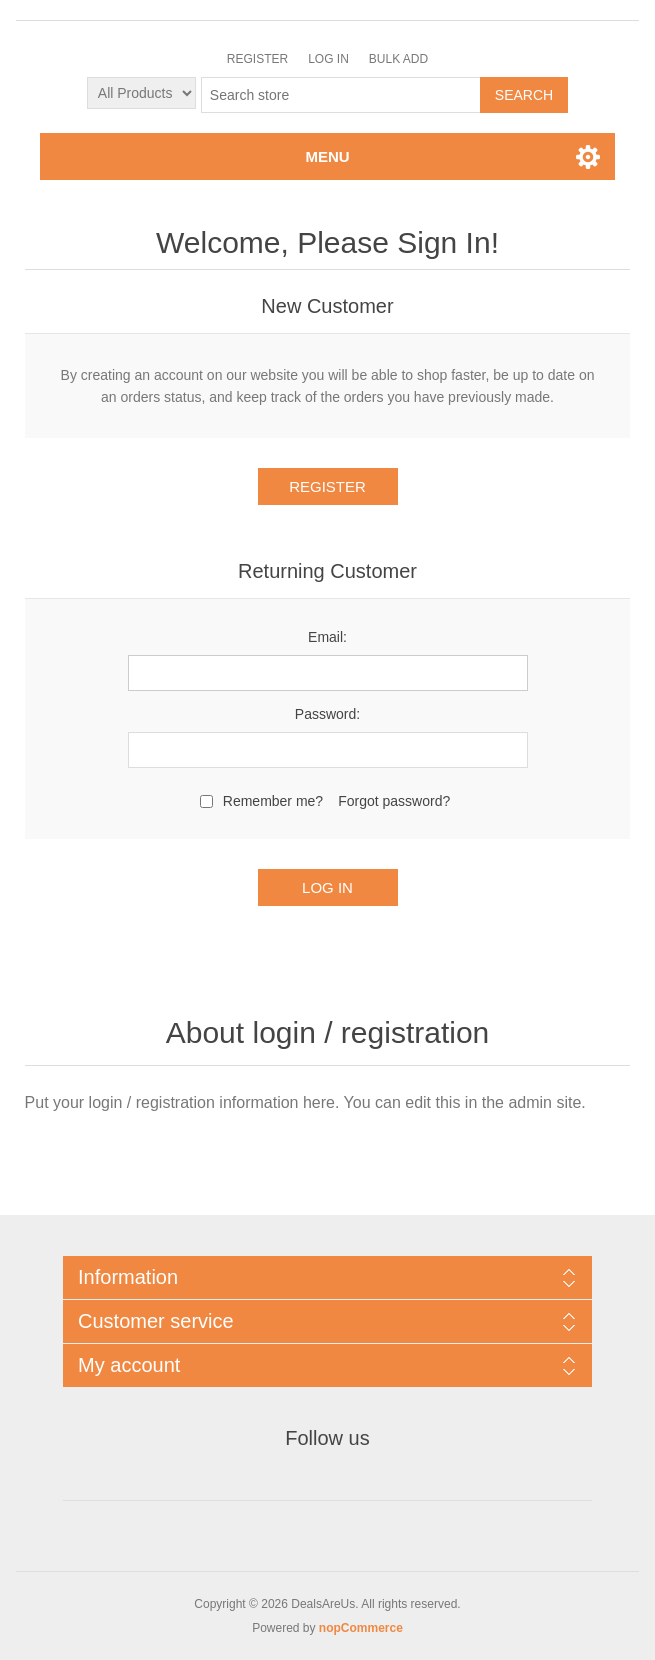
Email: (327, 637)
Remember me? (273, 801)
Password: (327, 714)
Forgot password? (394, 801)
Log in (328, 59)
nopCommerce (361, 1628)
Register (257, 59)
